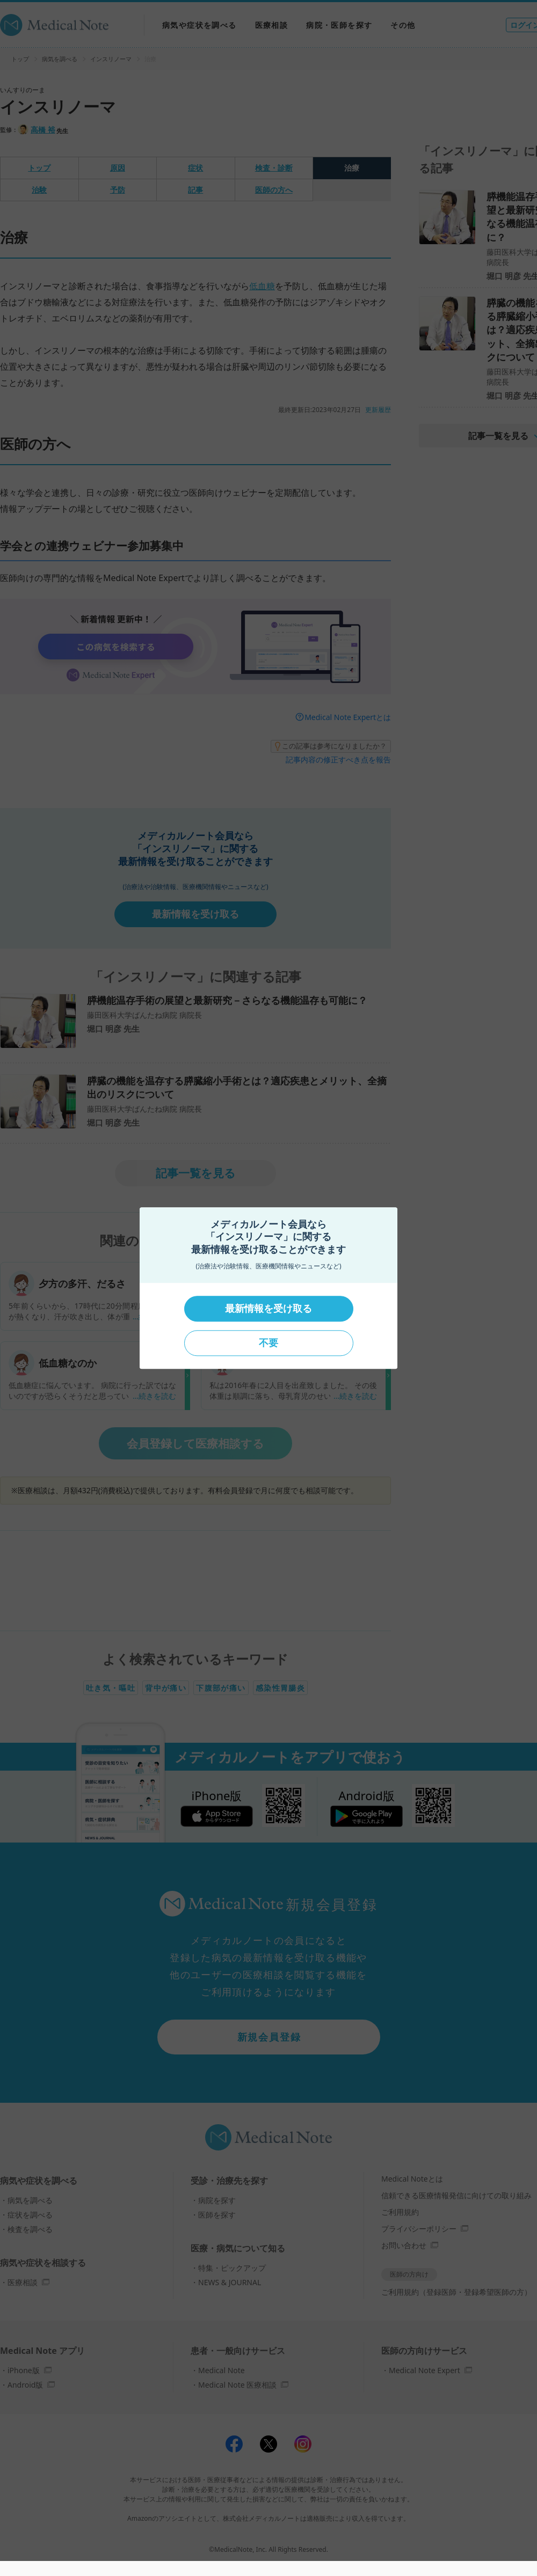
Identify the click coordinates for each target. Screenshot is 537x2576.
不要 (268, 1343)
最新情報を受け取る (268, 1308)
